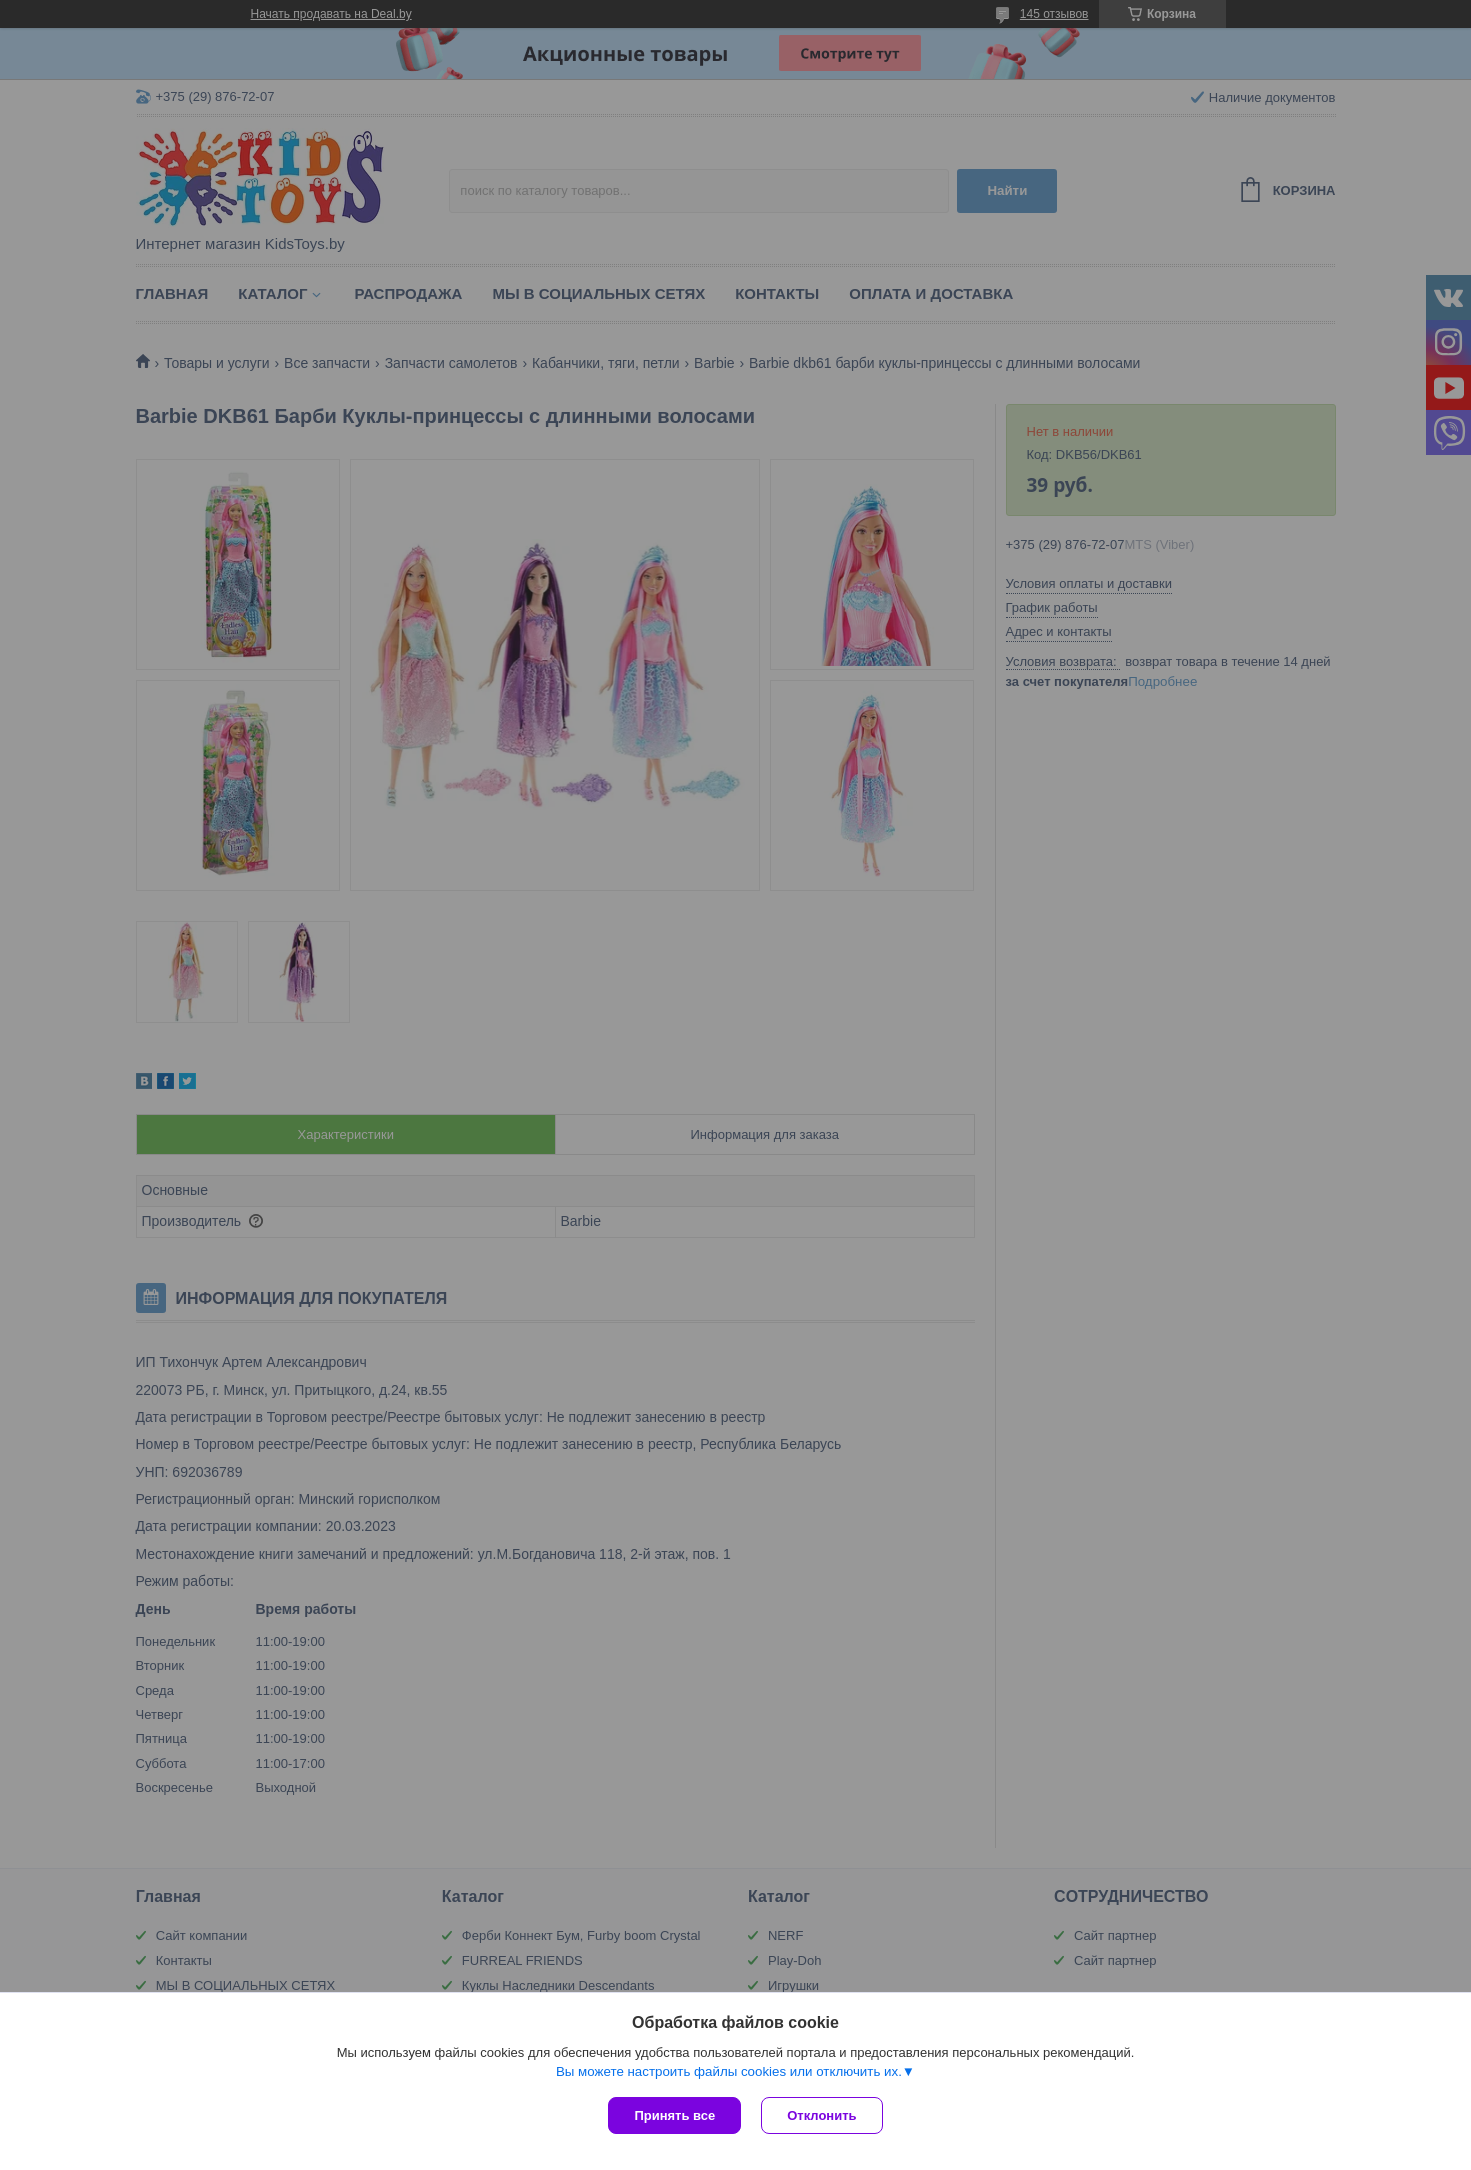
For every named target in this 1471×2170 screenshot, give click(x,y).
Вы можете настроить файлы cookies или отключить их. (729, 2071)
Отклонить (821, 2115)
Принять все (674, 2115)
